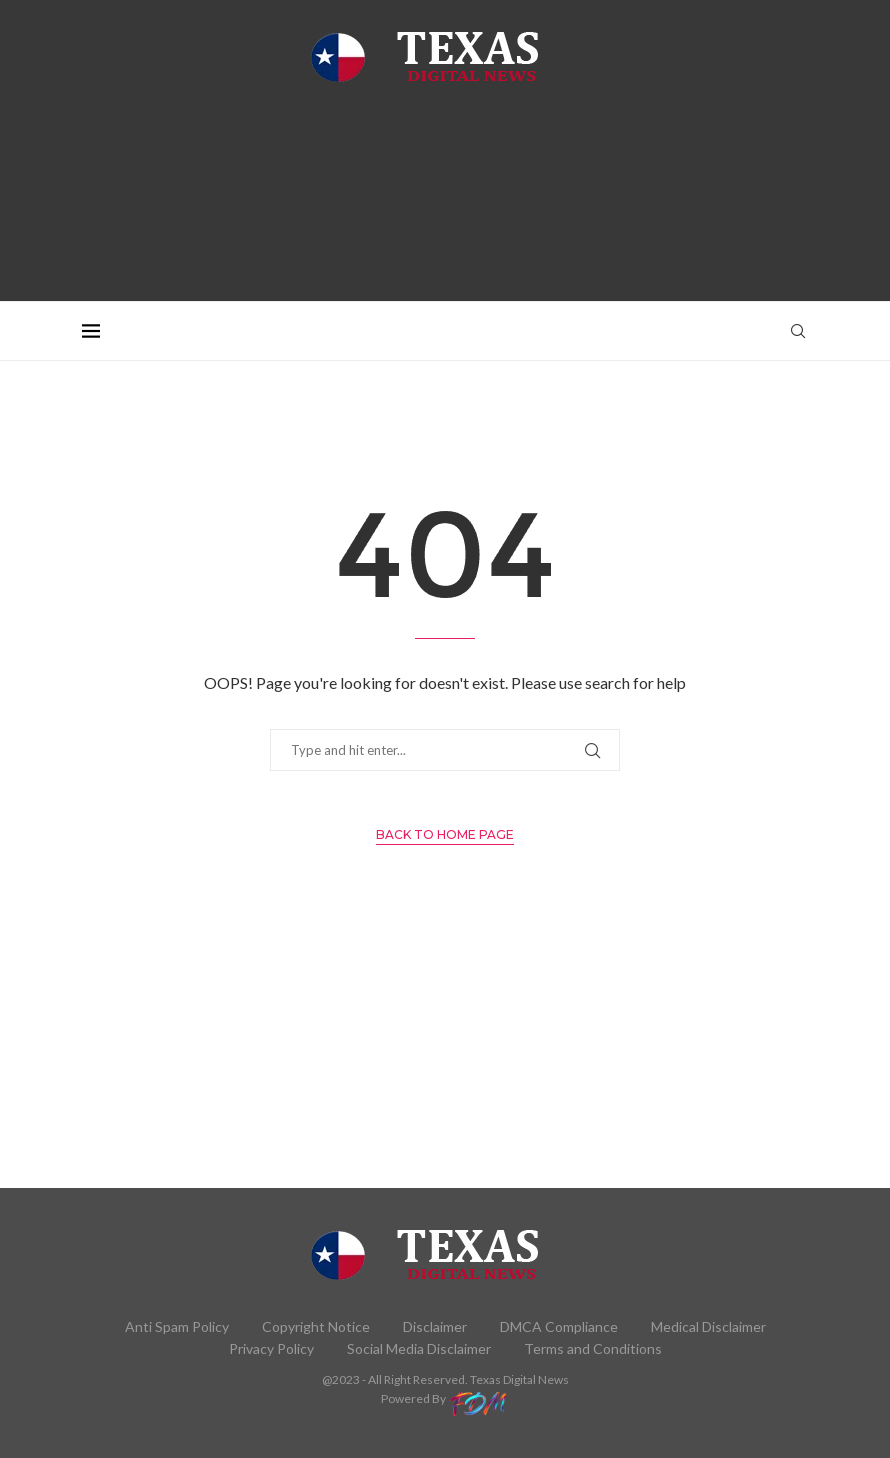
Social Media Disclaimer (419, 1348)
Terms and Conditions (593, 1348)
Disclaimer (435, 1326)
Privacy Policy (271, 1348)
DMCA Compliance (559, 1326)
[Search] (798, 331)
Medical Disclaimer (708, 1326)
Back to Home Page (445, 834)
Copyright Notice (316, 1326)
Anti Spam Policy (177, 1326)
